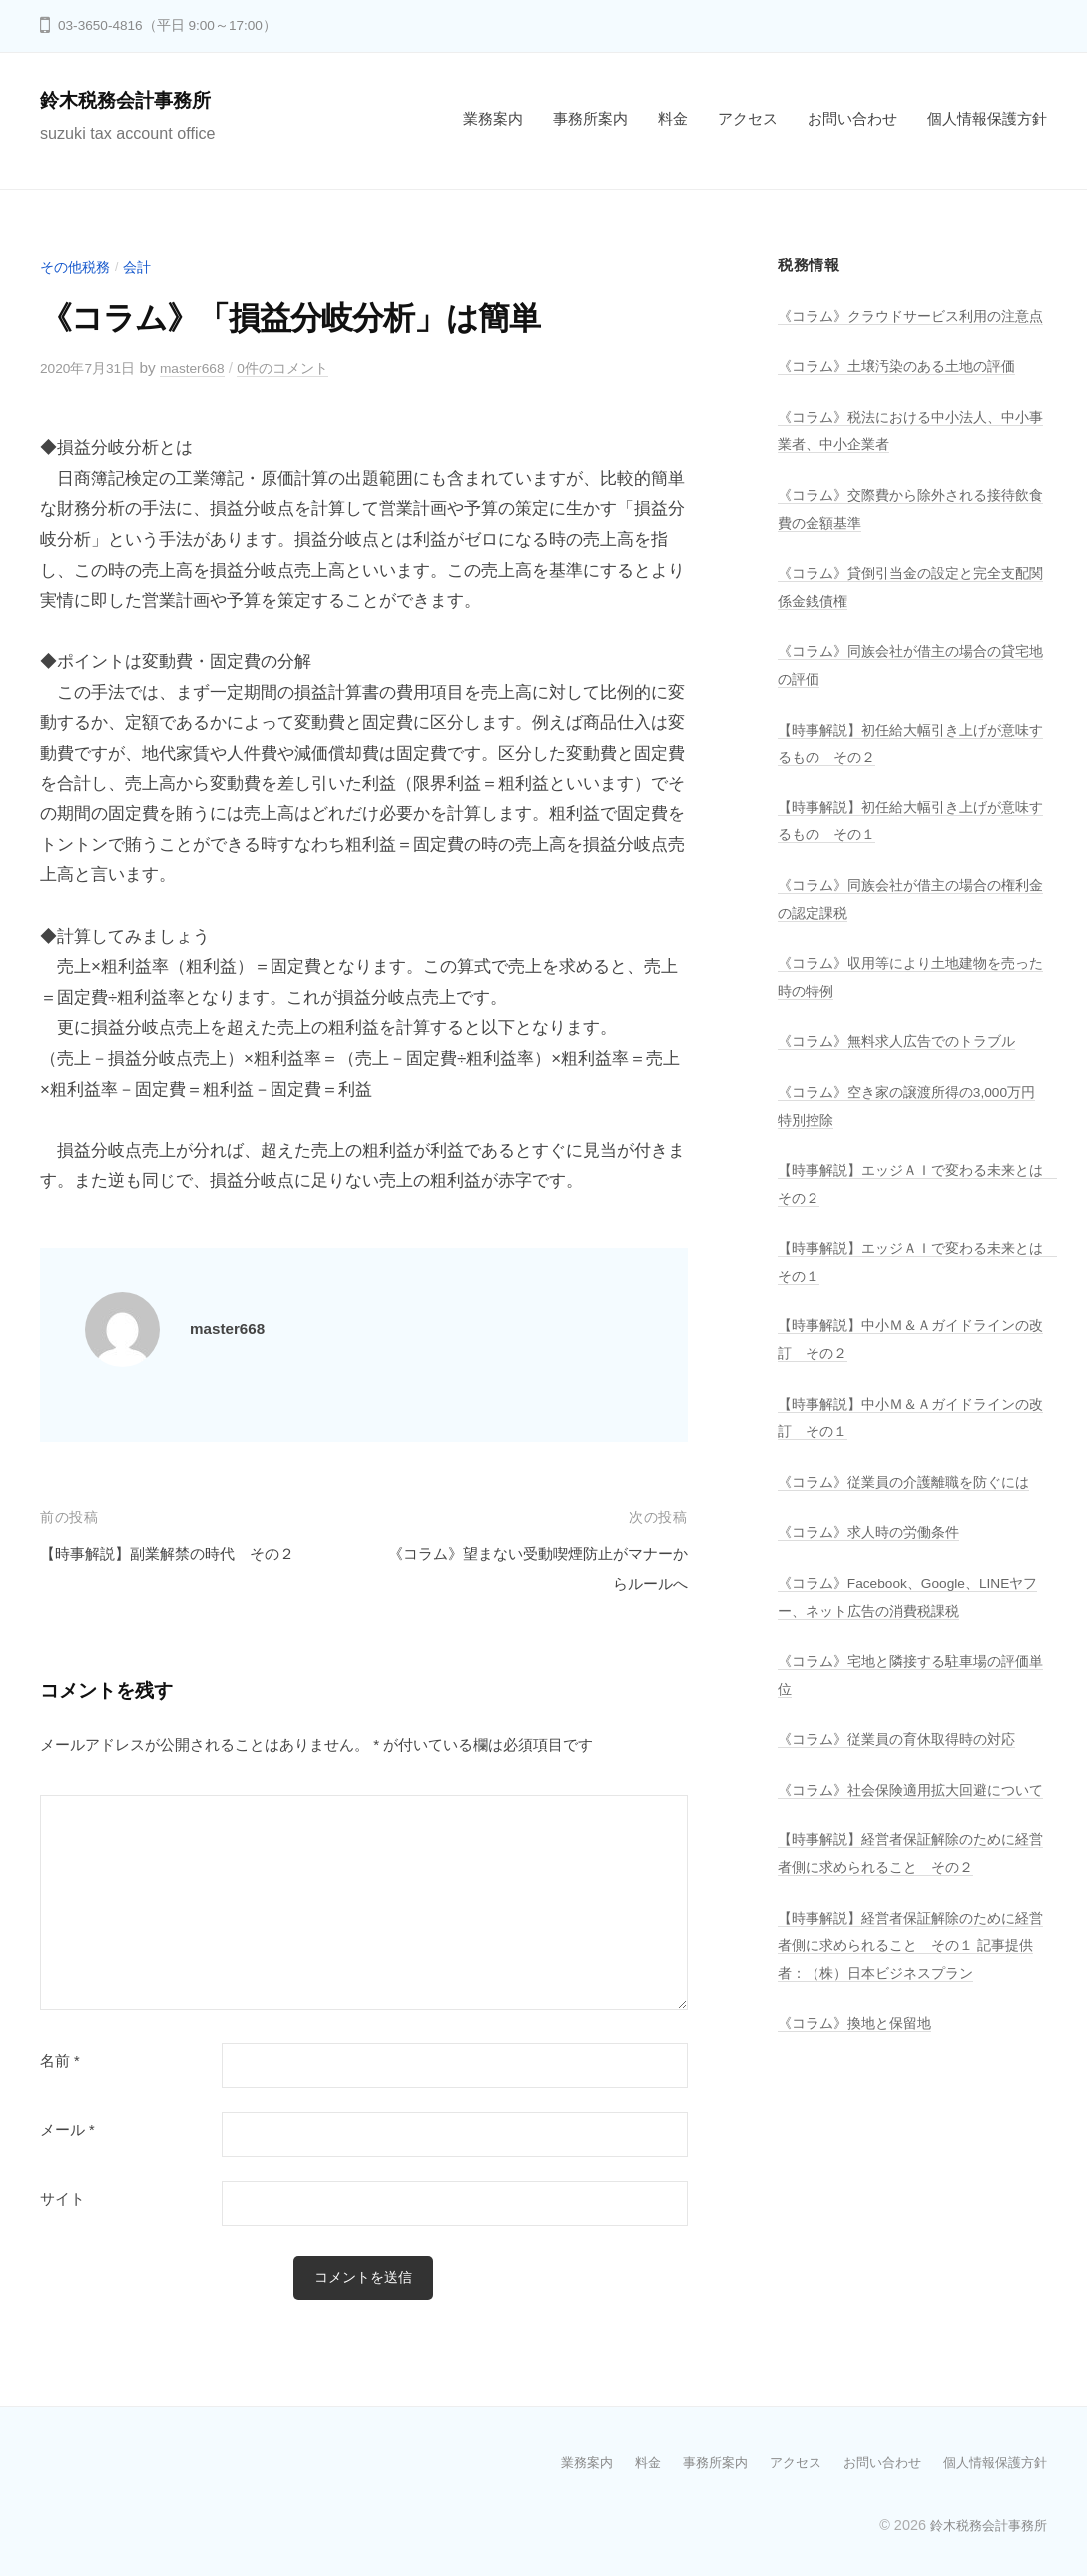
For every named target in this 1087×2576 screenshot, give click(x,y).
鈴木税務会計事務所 (139, 99)
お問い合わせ (852, 118)
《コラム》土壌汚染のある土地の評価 (905, 393)
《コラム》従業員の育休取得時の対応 (905, 1763)
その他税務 (77, 266)
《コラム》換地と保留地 (860, 2074)
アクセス (748, 118)
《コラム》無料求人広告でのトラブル (905, 1066)
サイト (62, 2199)
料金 (673, 118)
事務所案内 (590, 118)
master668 (205, 367)
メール (67, 2130)
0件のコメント (303, 367)
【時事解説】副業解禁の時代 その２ (184, 1552)
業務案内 (493, 118)
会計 (143, 266)
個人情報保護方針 (987, 118)
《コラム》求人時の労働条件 (875, 1556)
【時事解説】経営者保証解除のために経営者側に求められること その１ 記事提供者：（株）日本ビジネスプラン (912, 1996)
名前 (60, 2061)
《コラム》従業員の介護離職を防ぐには (912, 1506)
